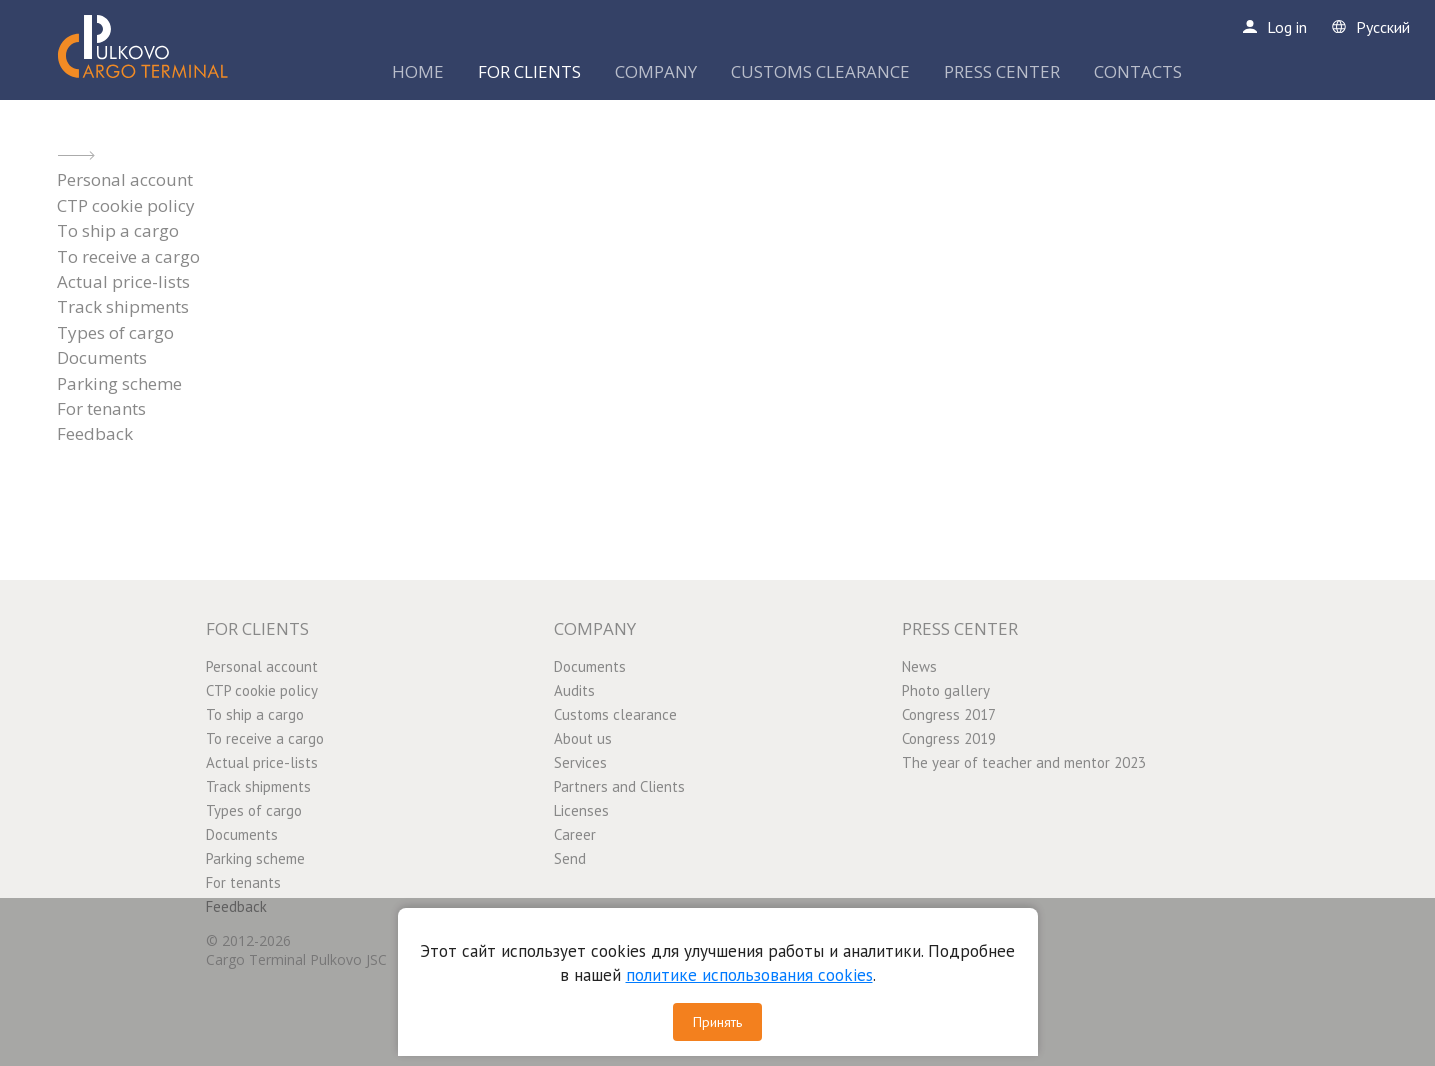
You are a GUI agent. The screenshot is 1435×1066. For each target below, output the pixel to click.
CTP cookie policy (126, 205)
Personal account (125, 179)
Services (580, 762)
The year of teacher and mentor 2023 (1024, 762)
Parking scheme (119, 383)
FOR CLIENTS (529, 71)
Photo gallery (946, 690)
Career (575, 834)
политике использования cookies (749, 975)
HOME (418, 71)
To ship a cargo (118, 230)
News (919, 666)
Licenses (581, 810)
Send (570, 858)
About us (583, 738)
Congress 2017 (949, 714)
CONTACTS (1138, 71)
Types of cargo (115, 332)
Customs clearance (615, 714)
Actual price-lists (123, 281)
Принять (717, 1022)
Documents (102, 357)
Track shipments (123, 306)
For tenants (101, 408)
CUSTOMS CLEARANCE (820, 71)
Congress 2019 (949, 738)
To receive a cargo (128, 256)
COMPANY (656, 71)
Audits (574, 690)
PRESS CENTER (1002, 71)
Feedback (95, 433)
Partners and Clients (619, 786)
